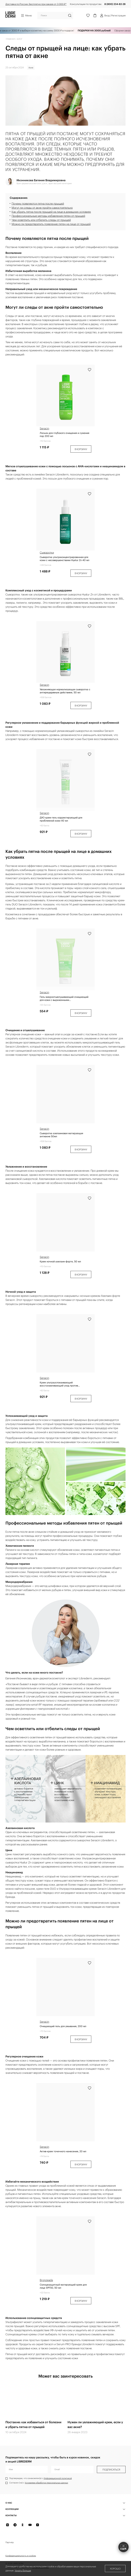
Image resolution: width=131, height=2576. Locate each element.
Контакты (11, 2515)
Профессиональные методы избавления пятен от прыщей (48, 216)
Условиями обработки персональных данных (46, 2482)
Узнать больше (23, 2570)
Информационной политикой (58, 2478)
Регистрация (118, 15)
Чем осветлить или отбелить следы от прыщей (41, 220)
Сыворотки (47, 552)
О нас (8, 2503)
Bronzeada (46, 2280)
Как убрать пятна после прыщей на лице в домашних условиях (51, 211)
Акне (30, 67)
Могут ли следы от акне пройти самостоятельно (42, 207)
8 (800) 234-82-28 (115, 4)
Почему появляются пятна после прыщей (38, 203)
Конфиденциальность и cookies (20, 2555)
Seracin (44, 428)
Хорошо (115, 2568)
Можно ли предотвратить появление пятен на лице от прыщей (51, 224)
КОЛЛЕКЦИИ (12, 2509)
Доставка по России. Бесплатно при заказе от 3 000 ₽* (36, 4)
